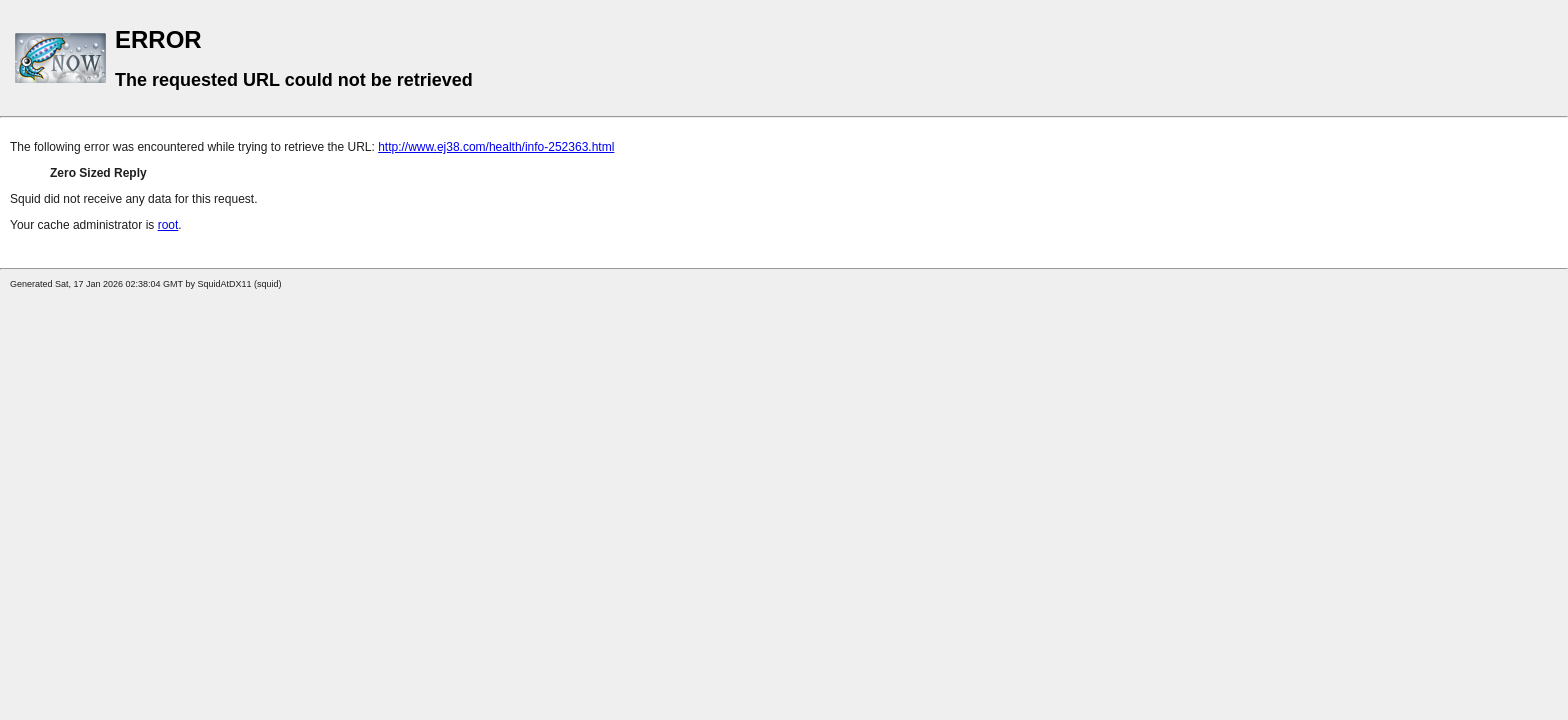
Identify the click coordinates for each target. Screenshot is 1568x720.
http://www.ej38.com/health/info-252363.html (496, 147)
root (168, 225)
